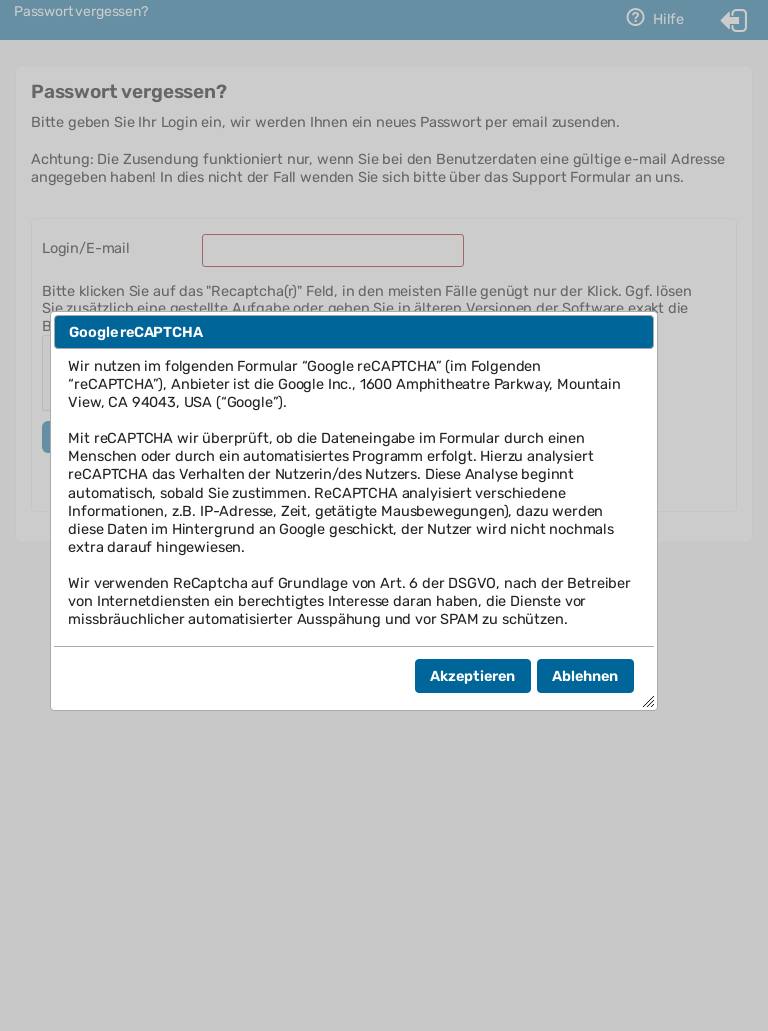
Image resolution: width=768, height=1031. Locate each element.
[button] (473, 676)
